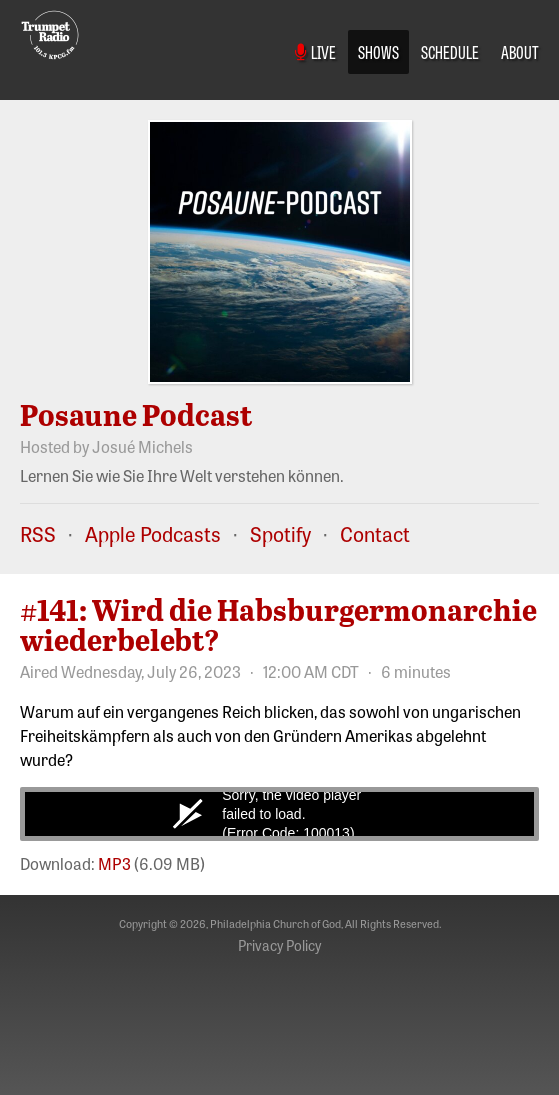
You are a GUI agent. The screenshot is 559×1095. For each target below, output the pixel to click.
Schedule (450, 51)
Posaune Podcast (136, 414)
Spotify (280, 533)
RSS (38, 533)
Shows (378, 51)
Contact (375, 533)
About (520, 51)
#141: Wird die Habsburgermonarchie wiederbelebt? (278, 624)
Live (315, 51)
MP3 (114, 863)
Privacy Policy (279, 945)
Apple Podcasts (153, 533)
